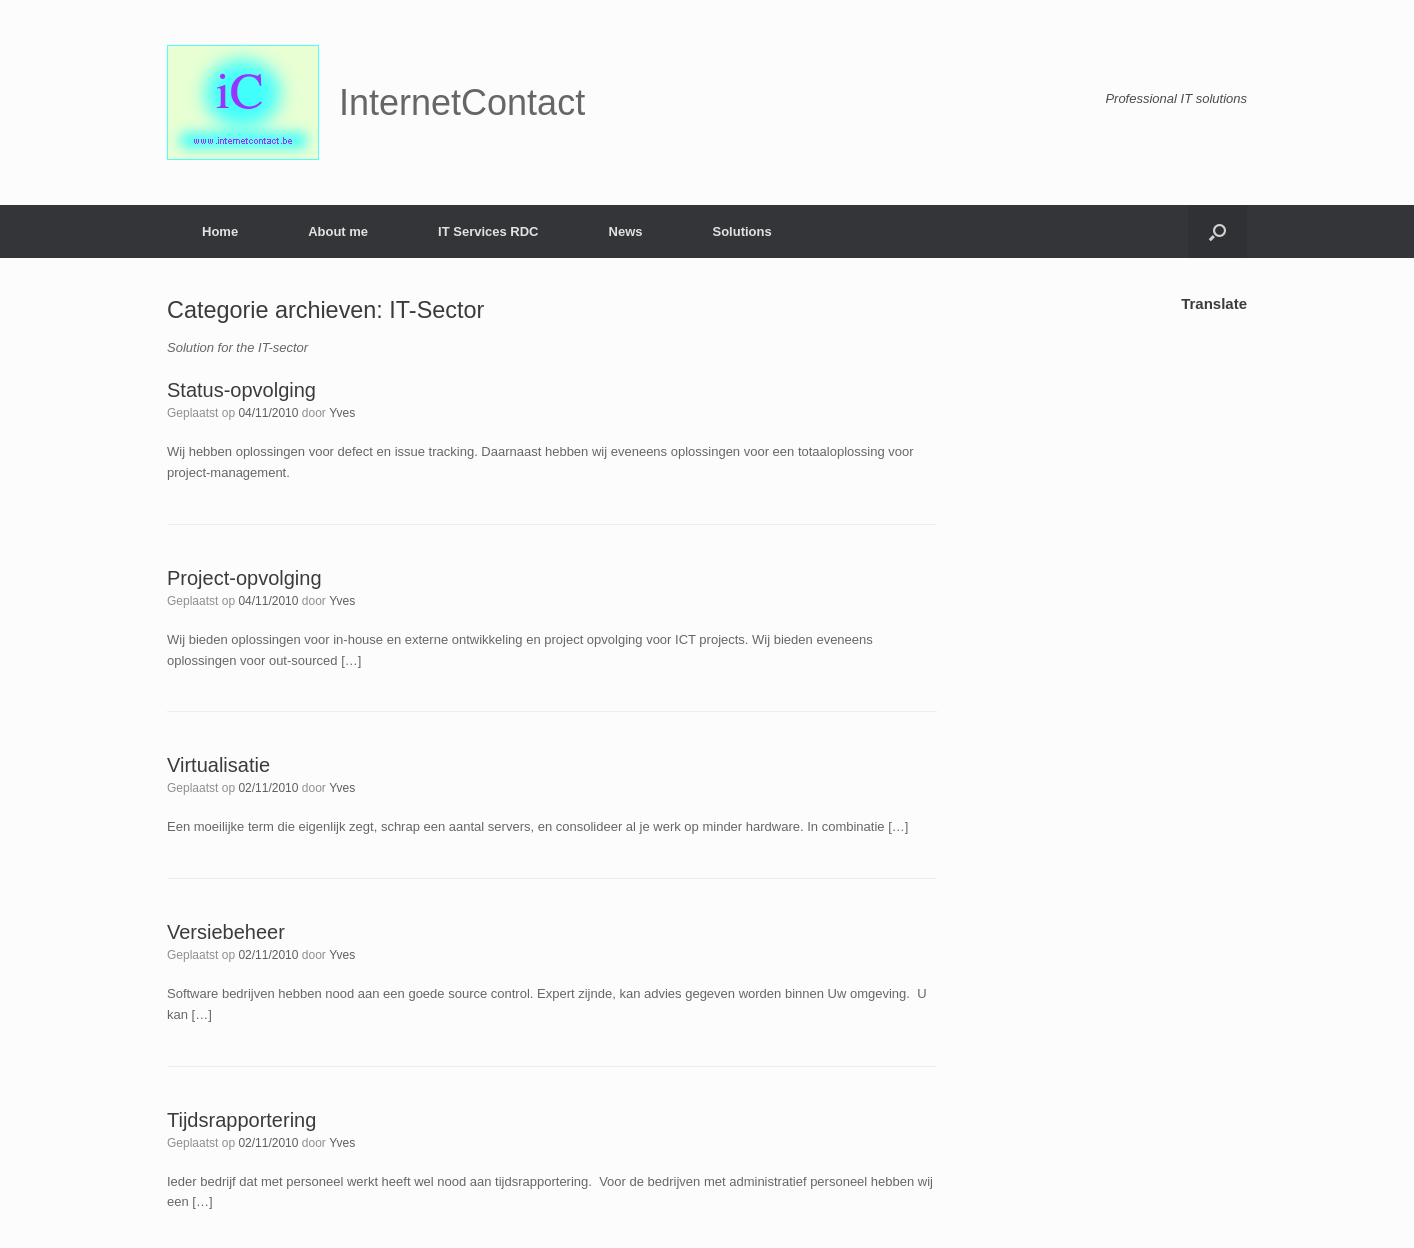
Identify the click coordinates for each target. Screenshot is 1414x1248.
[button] (1217, 231)
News (626, 231)
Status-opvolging (241, 390)
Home (220, 231)
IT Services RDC (488, 231)
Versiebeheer (226, 932)
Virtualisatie (218, 765)
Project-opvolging (244, 578)
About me (338, 231)
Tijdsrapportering (241, 1120)
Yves (342, 413)
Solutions (741, 231)
